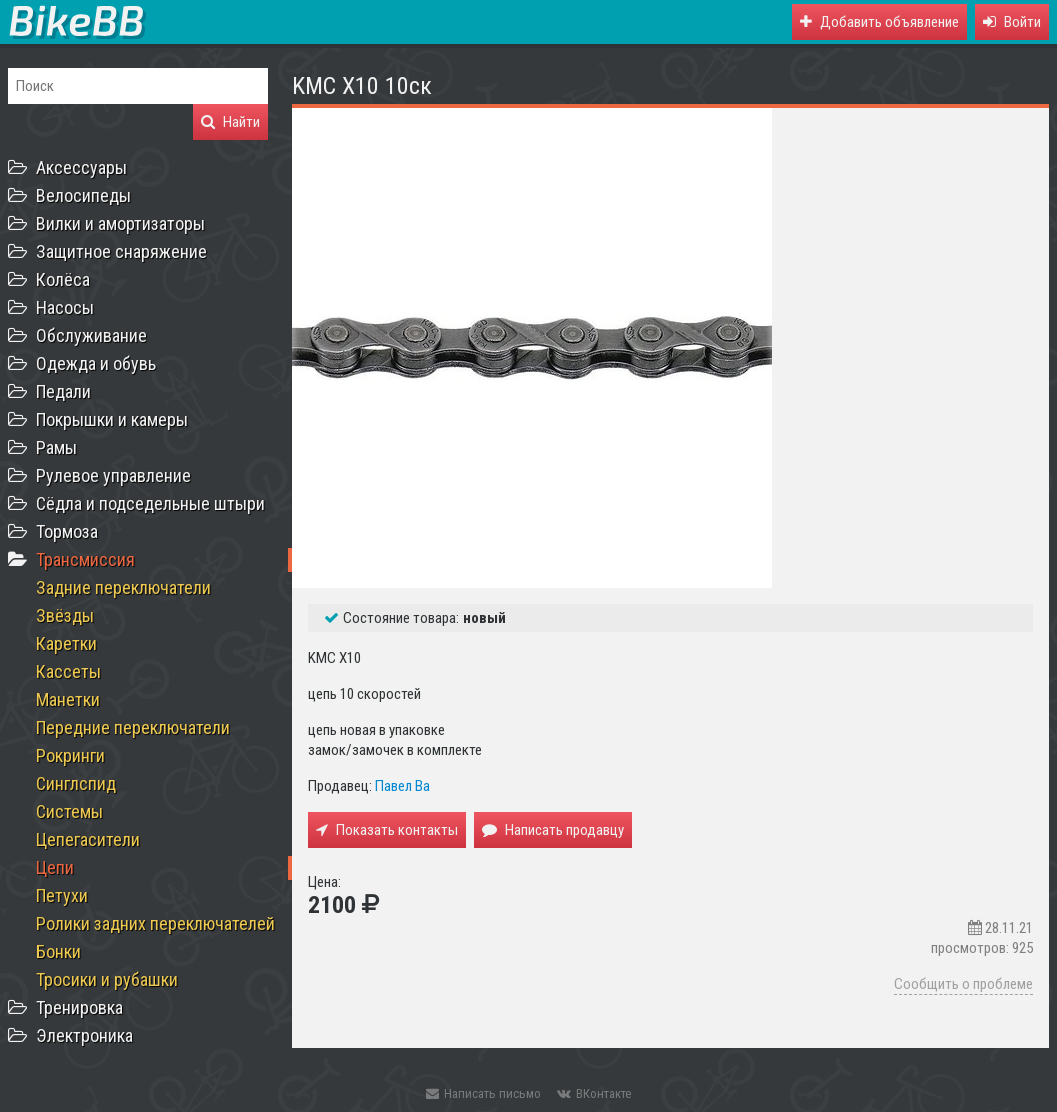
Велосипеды (83, 195)
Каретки (66, 643)
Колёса (63, 279)
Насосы (65, 307)
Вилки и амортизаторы (120, 223)
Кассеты (68, 671)
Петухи (62, 895)
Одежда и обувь (96, 363)
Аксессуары (81, 167)
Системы (69, 811)
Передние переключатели (133, 727)
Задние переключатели (123, 587)
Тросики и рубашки (107, 979)
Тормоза (67, 531)
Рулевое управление (113, 475)
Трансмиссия (85, 559)
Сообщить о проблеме (963, 984)
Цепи (55, 867)
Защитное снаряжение (121, 251)
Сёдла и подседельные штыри (150, 503)
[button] (1012, 22)
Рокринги (70, 755)
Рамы (56, 447)
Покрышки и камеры (112, 419)
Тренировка (79, 1007)
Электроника (84, 1035)
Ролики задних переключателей (155, 923)
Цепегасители (88, 839)
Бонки (58, 951)
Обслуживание (91, 335)
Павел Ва (402, 786)
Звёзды (65, 615)
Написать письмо (483, 1093)
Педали (63, 391)
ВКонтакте (594, 1093)
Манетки (68, 699)
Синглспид (76, 783)
